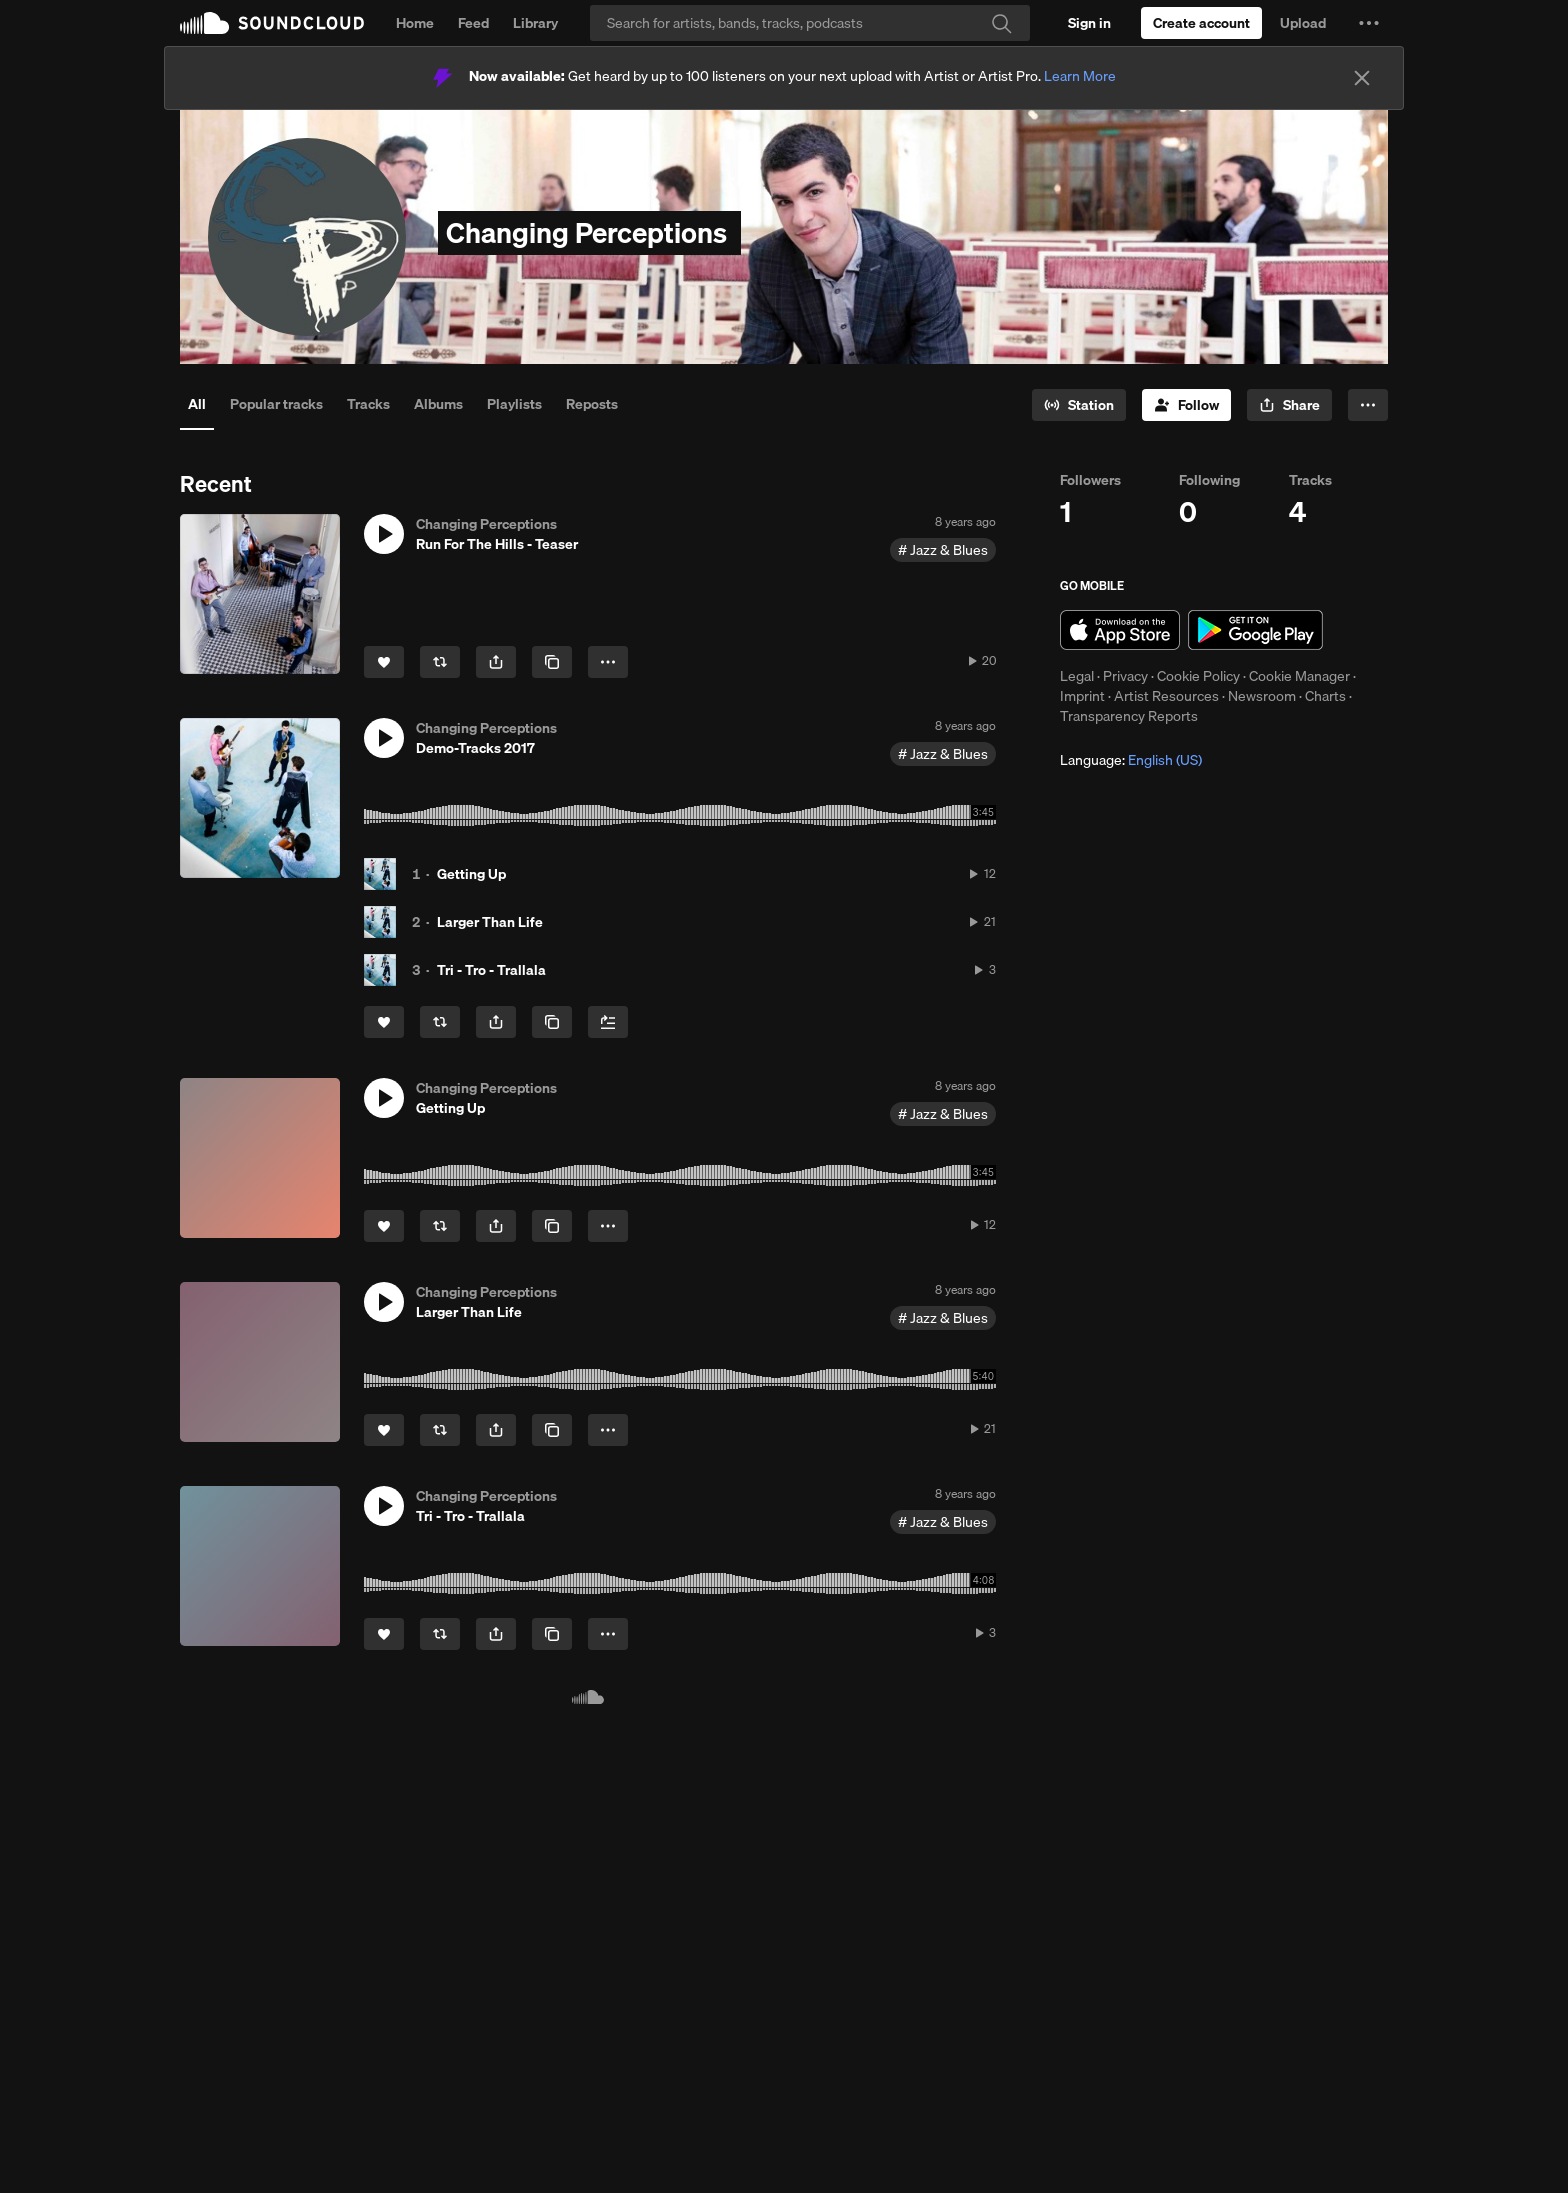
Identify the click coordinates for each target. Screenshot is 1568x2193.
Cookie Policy (1198, 676)
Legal (1077, 676)
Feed (473, 23)
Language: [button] (1131, 760)
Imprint (1082, 696)
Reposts (592, 404)
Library (535, 23)
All (197, 404)
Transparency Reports (1129, 716)
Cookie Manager (1299, 676)
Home (415, 23)
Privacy (1125, 676)
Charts (1325, 696)
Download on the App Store (1120, 630)
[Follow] (1186, 405)
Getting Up (471, 874)
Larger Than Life (490, 922)
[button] (1369, 23)
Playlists (514, 404)
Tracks (368, 404)
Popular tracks (276, 404)
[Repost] (440, 662)
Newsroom (1262, 696)
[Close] (1362, 78)
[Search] (810, 23)
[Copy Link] (552, 662)
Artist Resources (1166, 696)
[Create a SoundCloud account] (1201, 23)
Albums (438, 404)
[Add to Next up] (608, 1022)
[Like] (384, 662)
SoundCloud (272, 23)
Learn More (1080, 76)
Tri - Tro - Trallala (491, 970)
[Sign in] (1089, 23)
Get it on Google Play (1255, 630)
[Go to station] (1079, 405)
